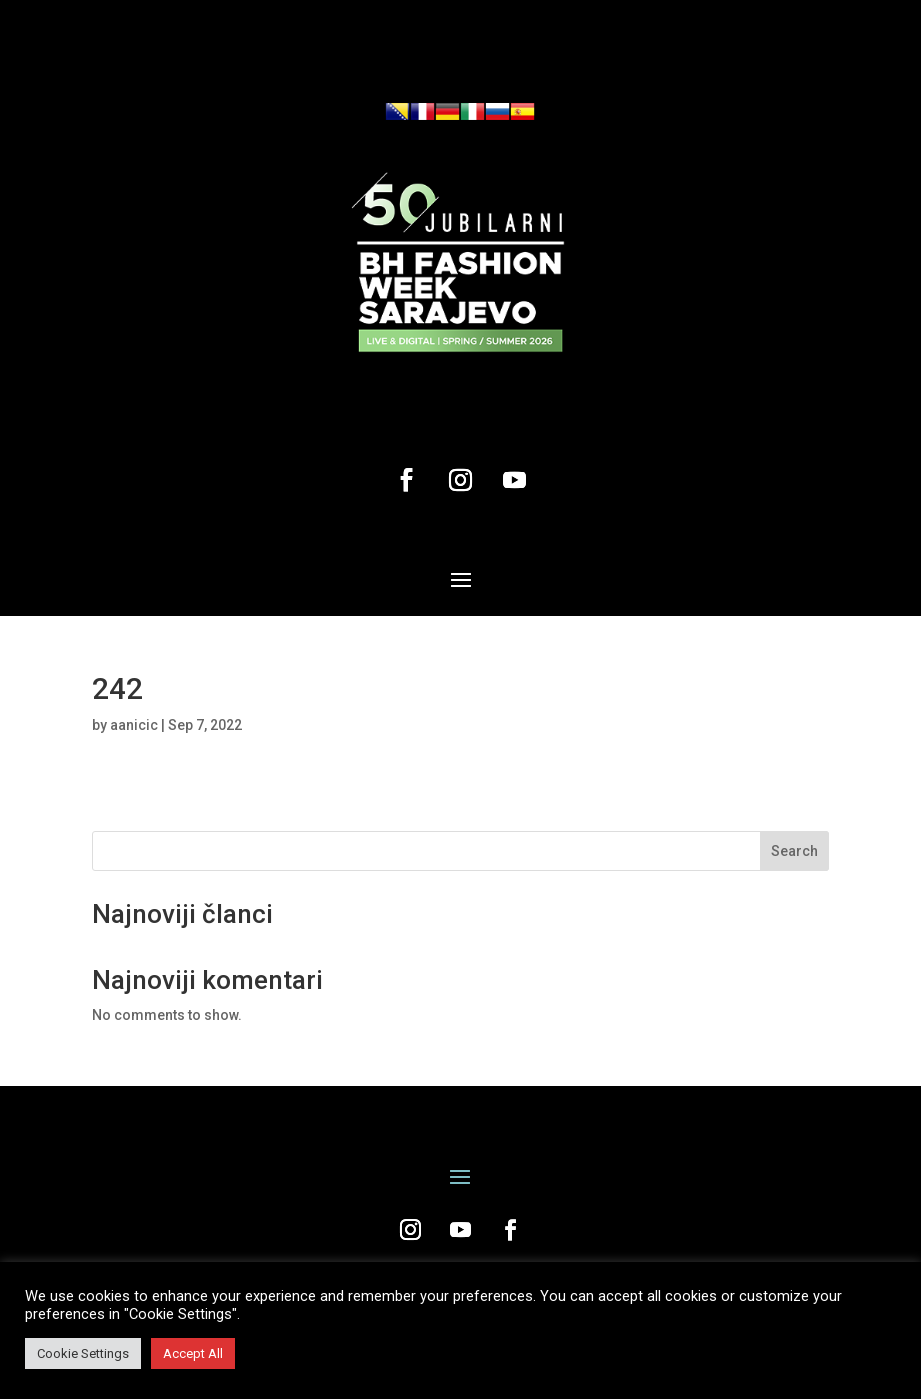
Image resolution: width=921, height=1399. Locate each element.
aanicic (134, 725)
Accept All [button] (193, 1353)
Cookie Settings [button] (83, 1353)
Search (794, 851)
